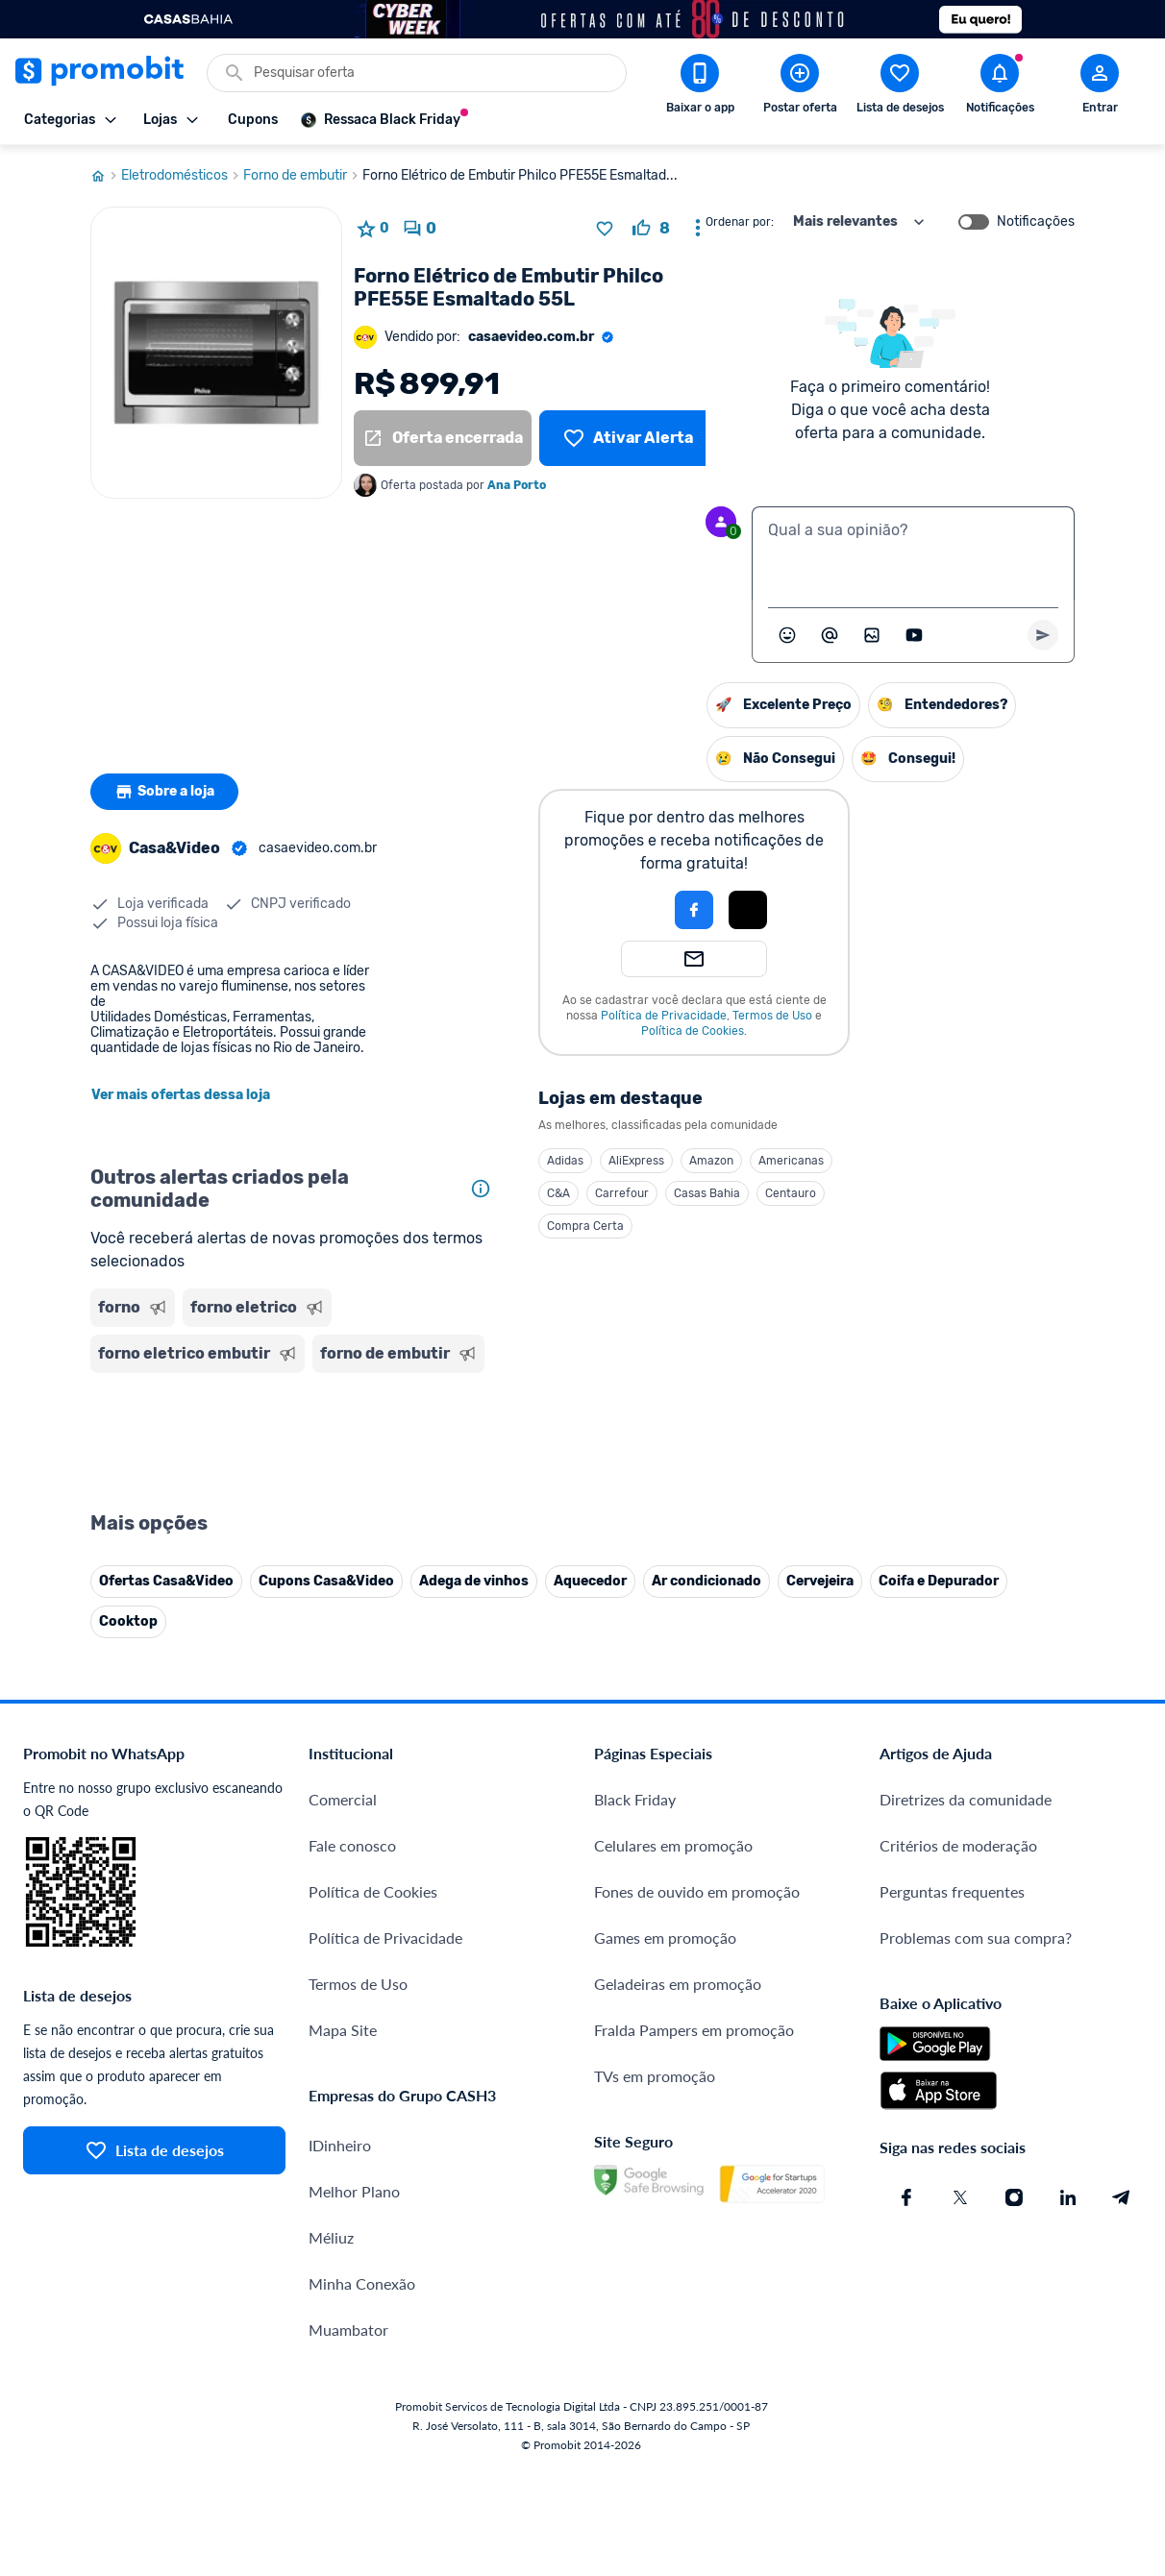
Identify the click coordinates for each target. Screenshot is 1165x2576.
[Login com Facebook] (694, 910)
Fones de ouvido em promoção (697, 1891)
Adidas (565, 1160)
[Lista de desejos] (628, 438)
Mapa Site (343, 2030)
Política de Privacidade (664, 1015)
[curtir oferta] (651, 229)
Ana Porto (516, 485)
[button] (628, 910)
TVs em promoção (654, 2076)
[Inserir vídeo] (914, 635)
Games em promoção (665, 1937)
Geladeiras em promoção (677, 1984)
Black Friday (635, 1799)
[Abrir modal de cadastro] (1100, 87)
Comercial (343, 1799)
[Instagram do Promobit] (1014, 2197)
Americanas (791, 1160)
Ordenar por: (740, 222)
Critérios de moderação (958, 1845)
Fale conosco (352, 1845)
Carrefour (622, 1193)
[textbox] (913, 553)
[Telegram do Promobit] (1122, 2197)
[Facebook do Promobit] (906, 2197)
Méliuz (331, 2237)
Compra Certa (585, 1226)
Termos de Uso (772, 1015)
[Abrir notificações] (1000, 87)
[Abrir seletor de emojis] (787, 635)
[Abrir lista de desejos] (900, 87)
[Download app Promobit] (700, 87)
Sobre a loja (164, 791)
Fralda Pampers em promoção (694, 2030)
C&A (558, 1193)
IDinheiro (340, 2145)
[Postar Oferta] (800, 87)
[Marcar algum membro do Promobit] (829, 635)
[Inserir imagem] (872, 635)
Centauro (790, 1193)
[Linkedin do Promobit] (1068, 2197)
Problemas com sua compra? (976, 1937)
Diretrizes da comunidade (966, 1799)
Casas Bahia (707, 1193)
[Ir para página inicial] (105, 176)
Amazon (711, 1160)
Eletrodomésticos (182, 176)
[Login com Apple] (748, 910)
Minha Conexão (362, 2283)
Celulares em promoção (673, 1845)
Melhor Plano (354, 2191)
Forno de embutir (302, 176)
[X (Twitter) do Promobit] (960, 2197)
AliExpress (636, 1160)
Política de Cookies (692, 1031)
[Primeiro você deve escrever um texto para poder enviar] (1043, 635)
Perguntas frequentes (952, 1891)
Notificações (1036, 222)
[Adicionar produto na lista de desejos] (604, 228)
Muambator (348, 2329)
